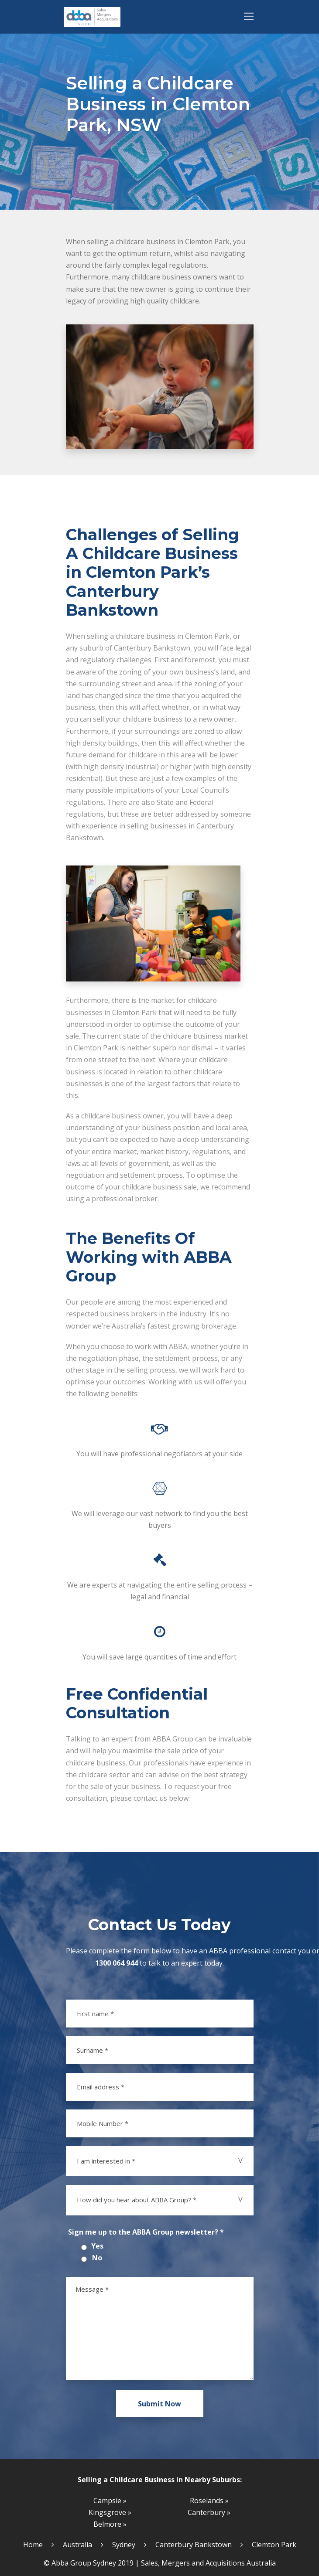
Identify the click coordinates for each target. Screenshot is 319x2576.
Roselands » (209, 2500)
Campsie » (110, 2500)
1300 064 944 (116, 1963)
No (97, 2258)
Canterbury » (209, 2512)
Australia (77, 2544)
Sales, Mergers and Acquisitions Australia (208, 2563)
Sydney (123, 2544)
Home (33, 2544)
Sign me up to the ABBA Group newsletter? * (146, 2232)
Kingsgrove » (110, 2512)
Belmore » (110, 2524)
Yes (97, 2246)
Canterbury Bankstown (193, 2544)
